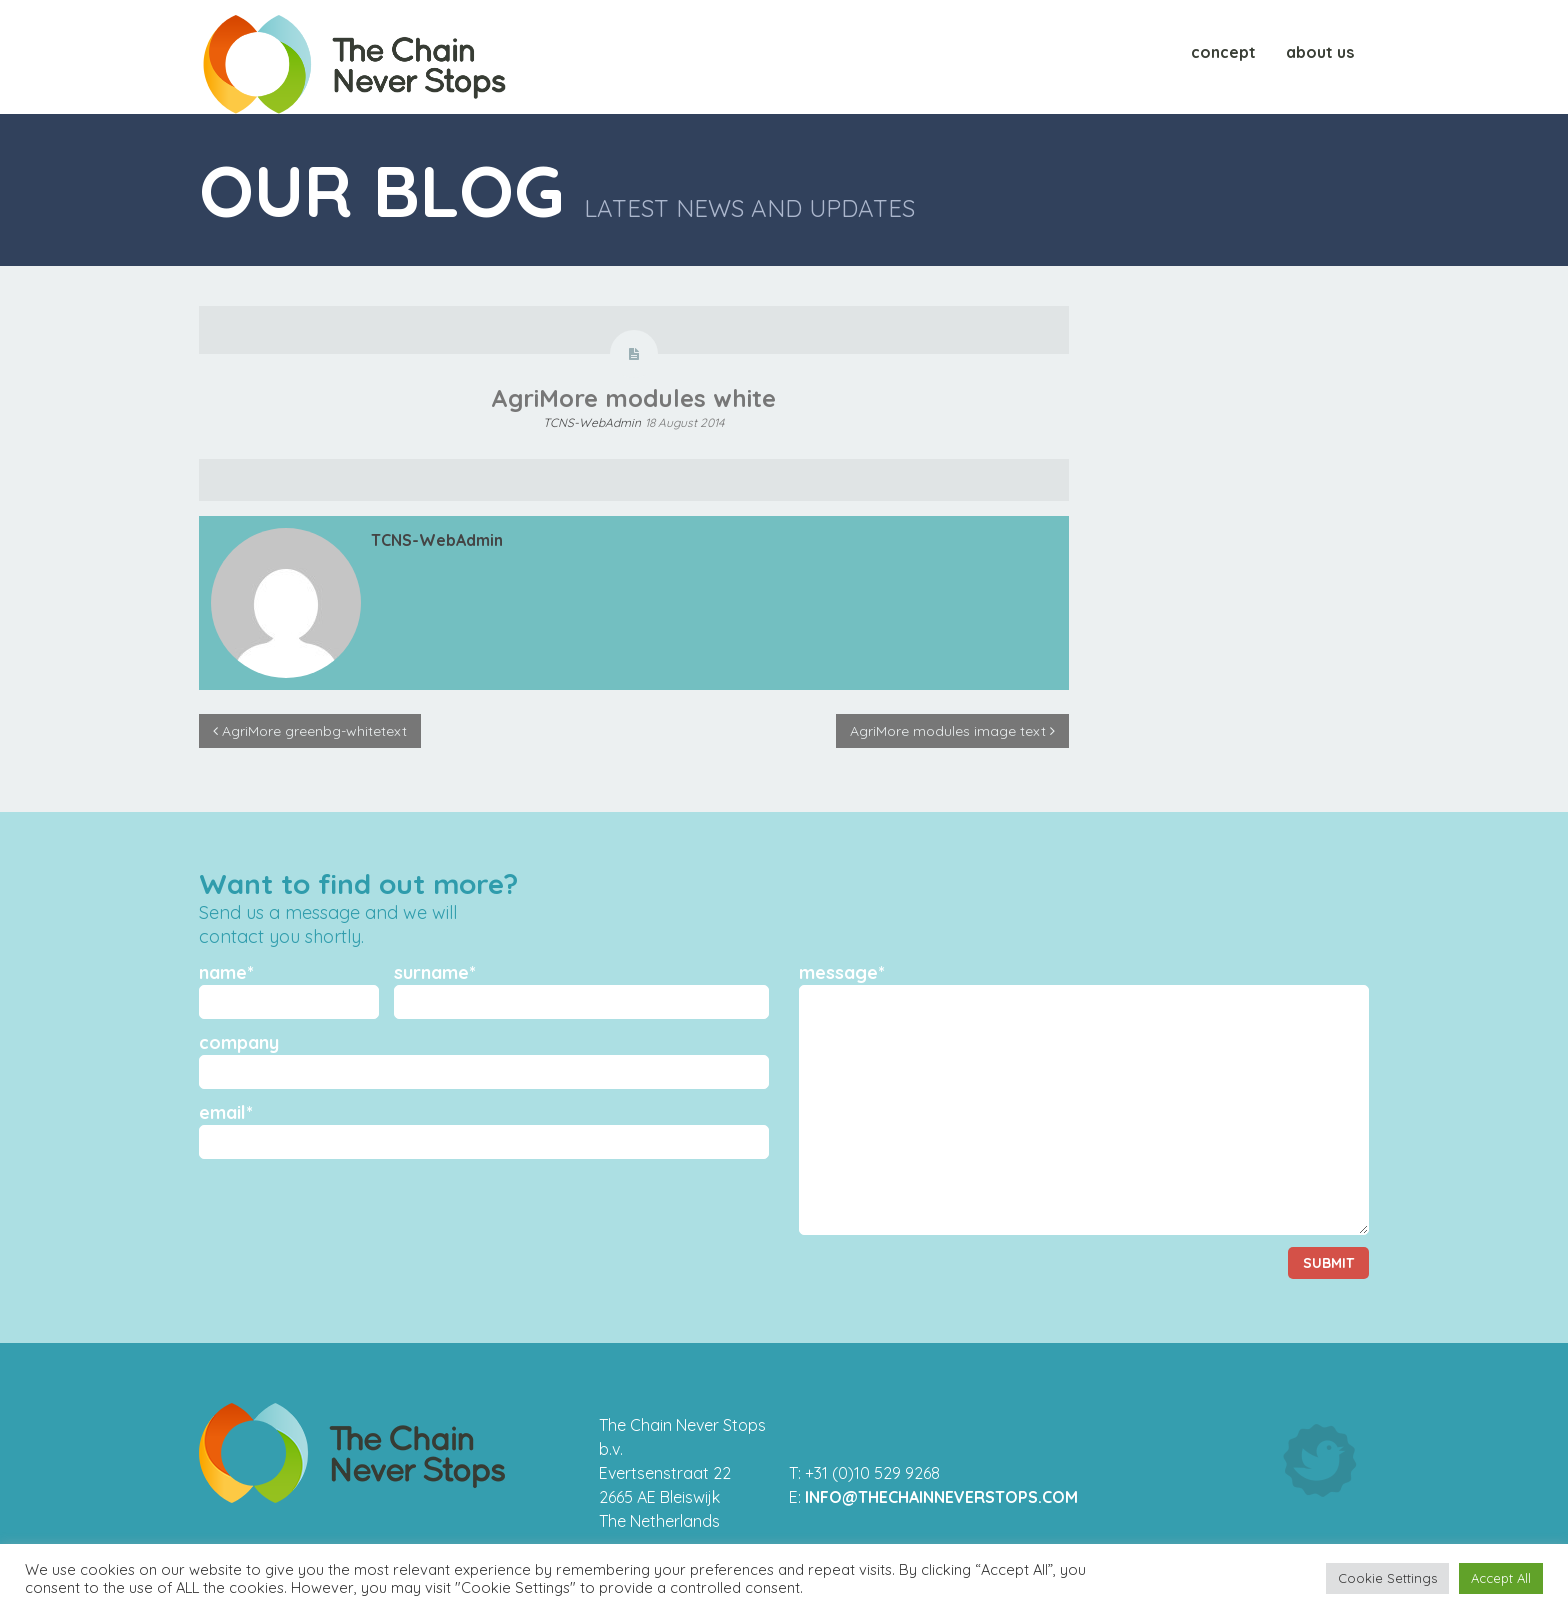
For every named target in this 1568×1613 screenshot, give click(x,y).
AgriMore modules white (633, 398)
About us (1320, 57)
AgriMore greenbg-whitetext (310, 731)
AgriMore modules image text (952, 731)
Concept (1223, 57)
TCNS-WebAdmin (592, 422)
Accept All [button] (1501, 1578)
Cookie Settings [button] (1387, 1578)
